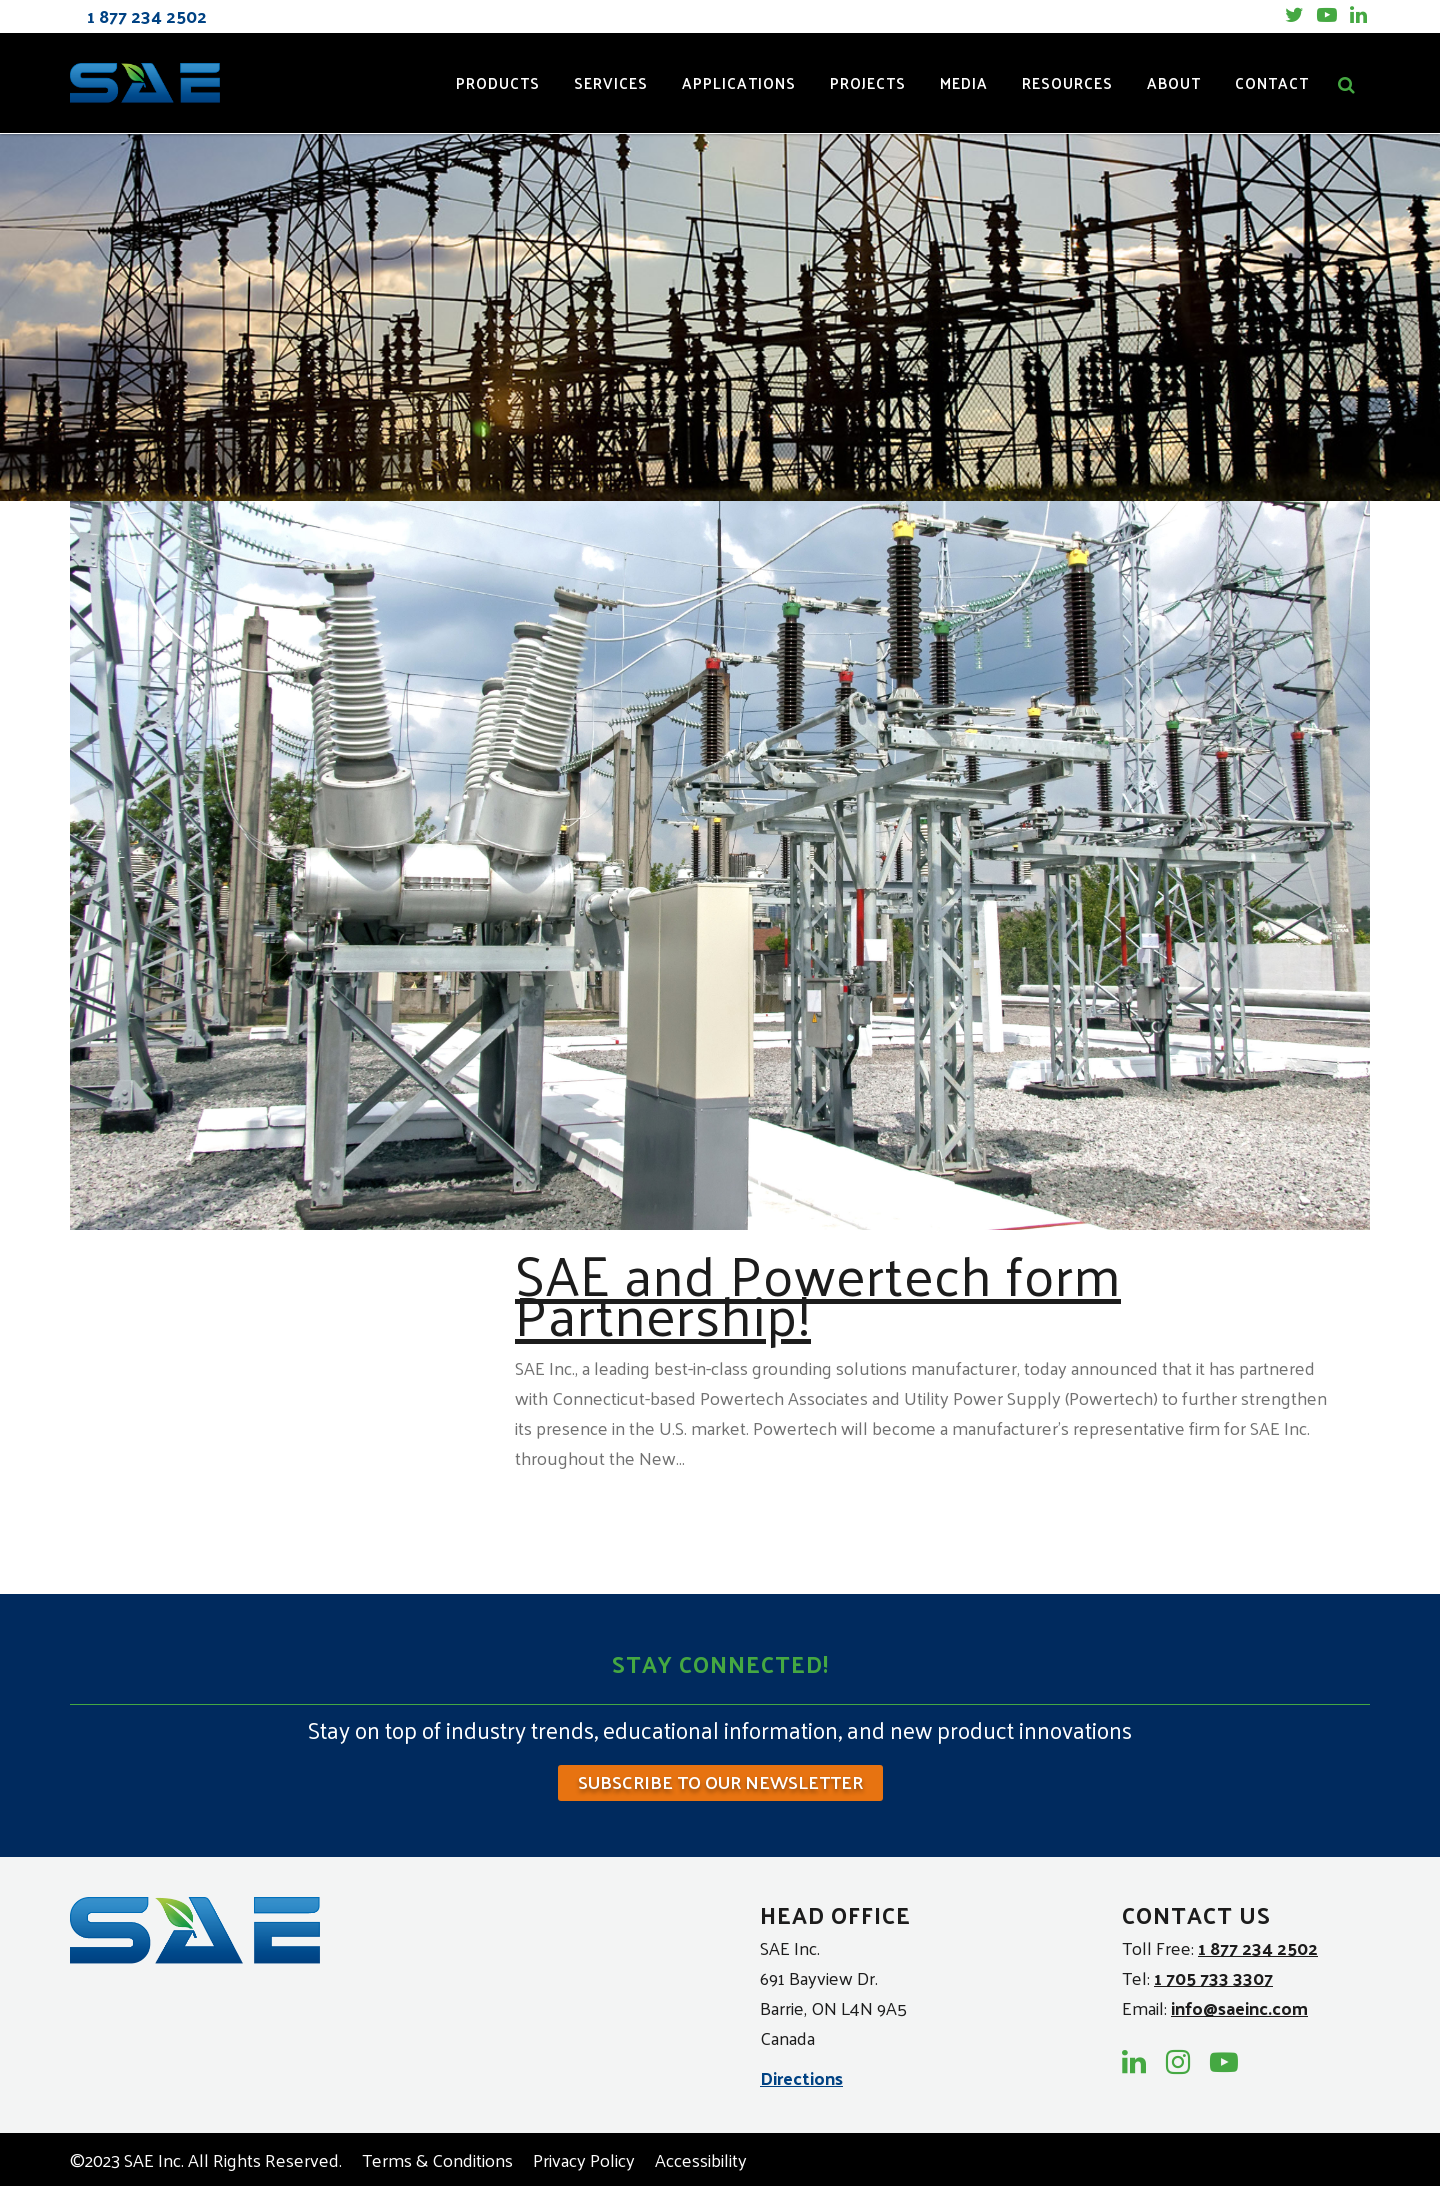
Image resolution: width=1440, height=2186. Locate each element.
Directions (801, 2077)
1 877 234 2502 (1258, 1947)
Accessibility (701, 2159)
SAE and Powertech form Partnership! (818, 1293)
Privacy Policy (584, 2159)
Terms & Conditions (437, 2159)
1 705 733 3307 (1213, 1977)
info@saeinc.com (1239, 2007)
